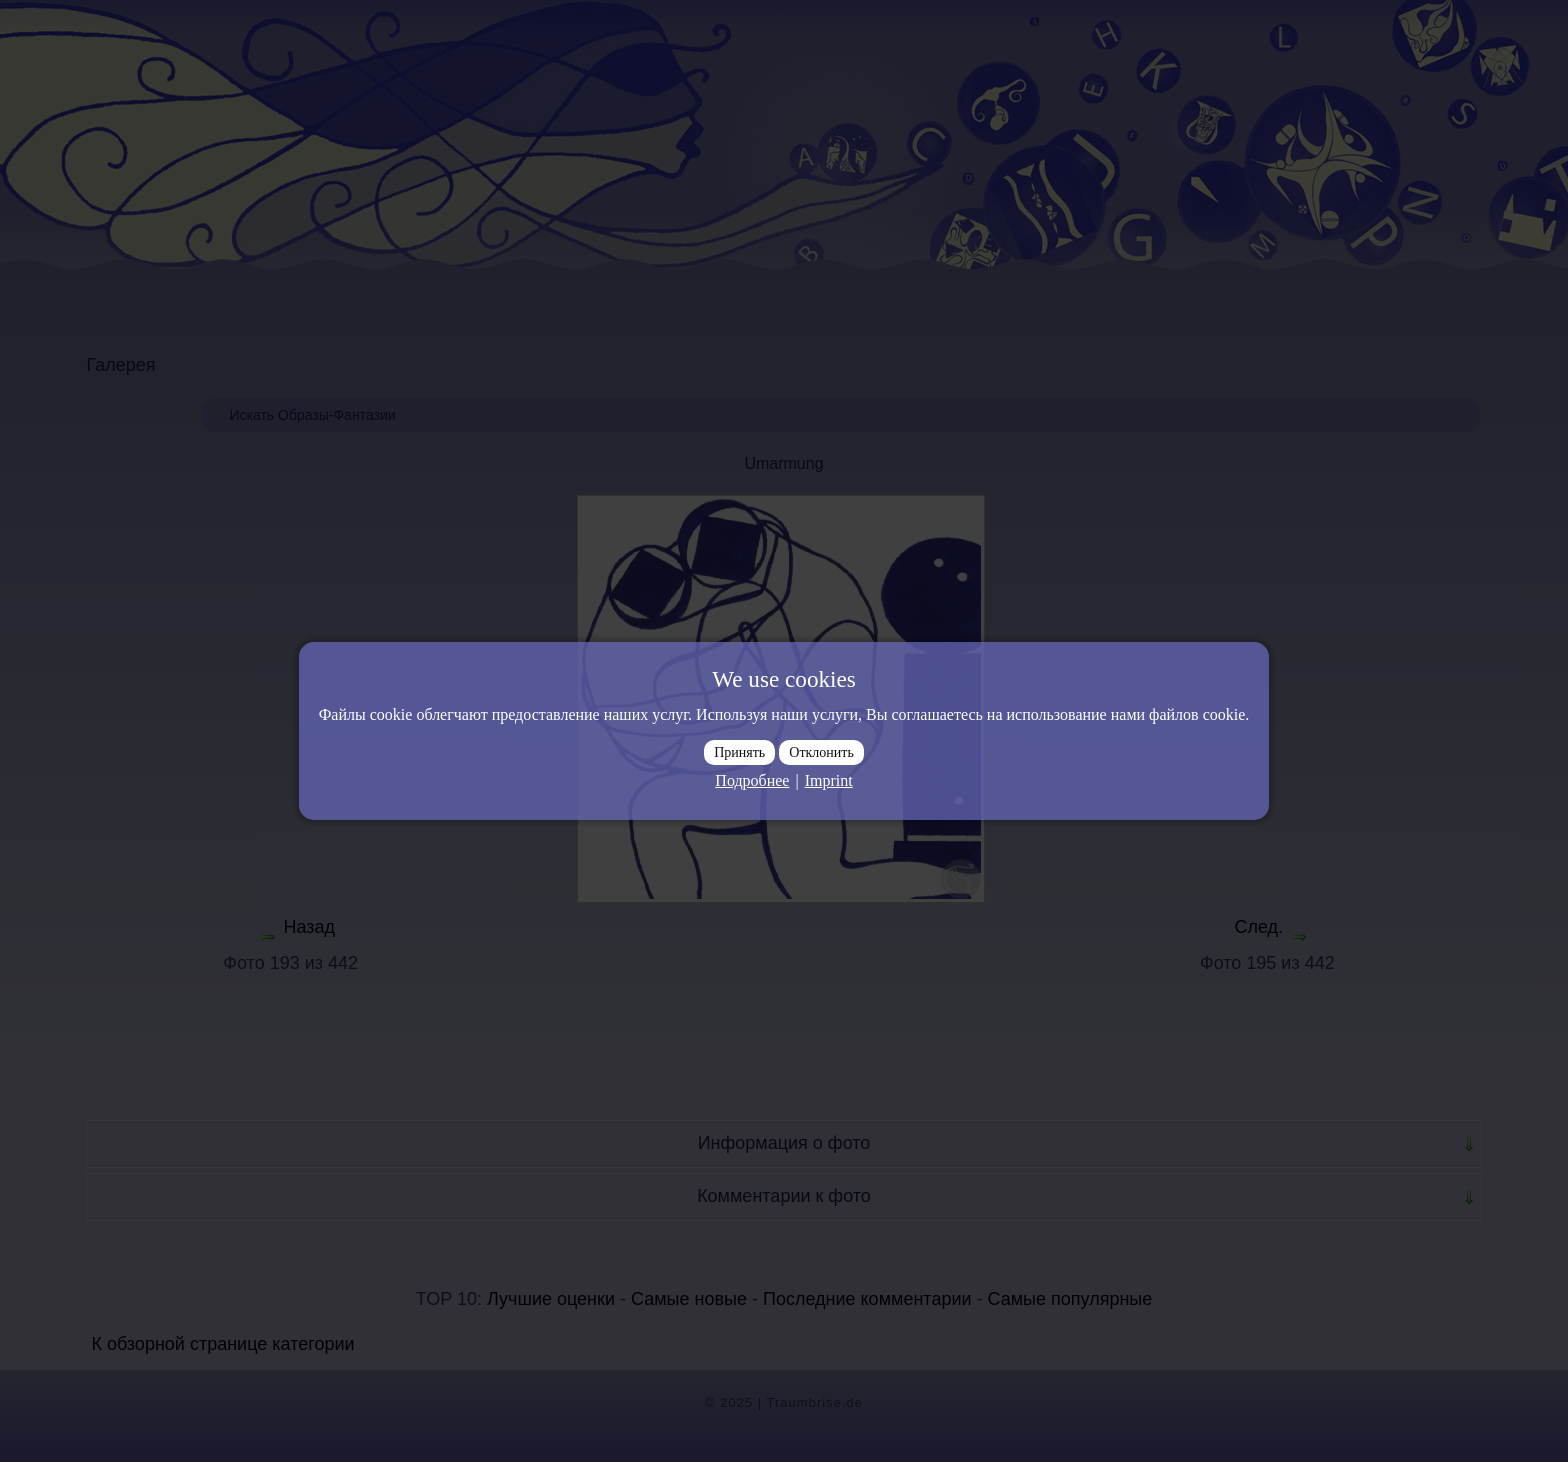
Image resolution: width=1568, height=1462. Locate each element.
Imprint (829, 780)
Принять (739, 752)
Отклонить (821, 752)
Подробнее (752, 780)
